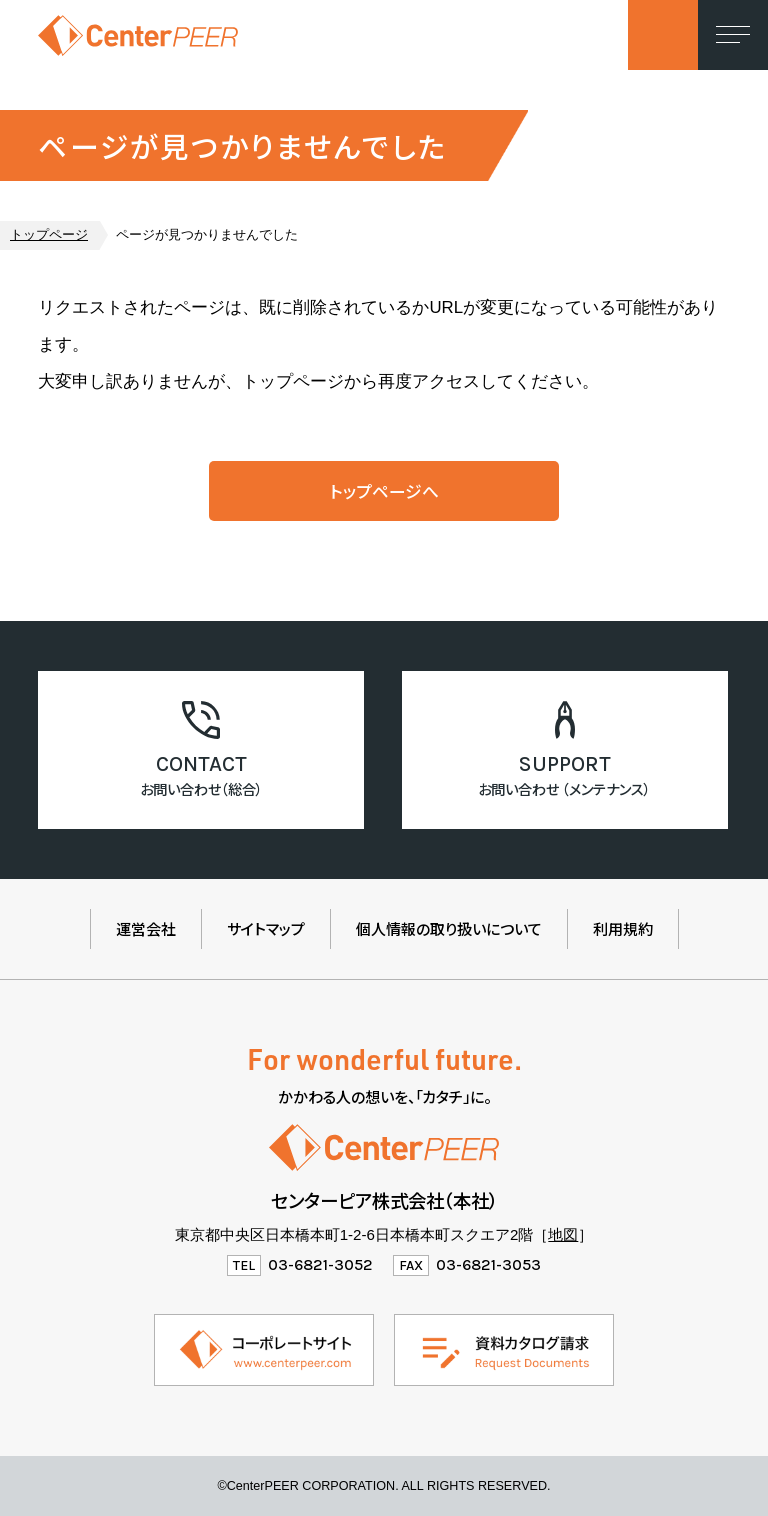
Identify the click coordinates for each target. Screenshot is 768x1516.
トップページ (49, 235)
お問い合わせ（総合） (201, 788)
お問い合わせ (663, 35)
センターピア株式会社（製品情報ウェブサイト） (138, 35)
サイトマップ (266, 928)
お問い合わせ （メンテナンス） (564, 788)
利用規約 (623, 928)
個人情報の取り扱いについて (449, 928)
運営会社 (146, 928)
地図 (563, 1234)
